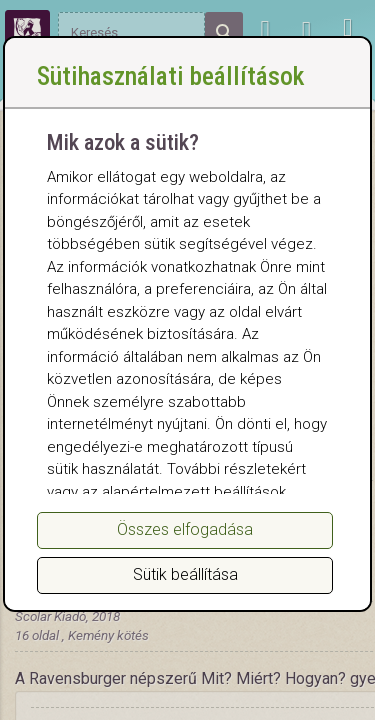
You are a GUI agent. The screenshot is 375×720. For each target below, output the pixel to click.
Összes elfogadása (185, 529)
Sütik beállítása (185, 574)
